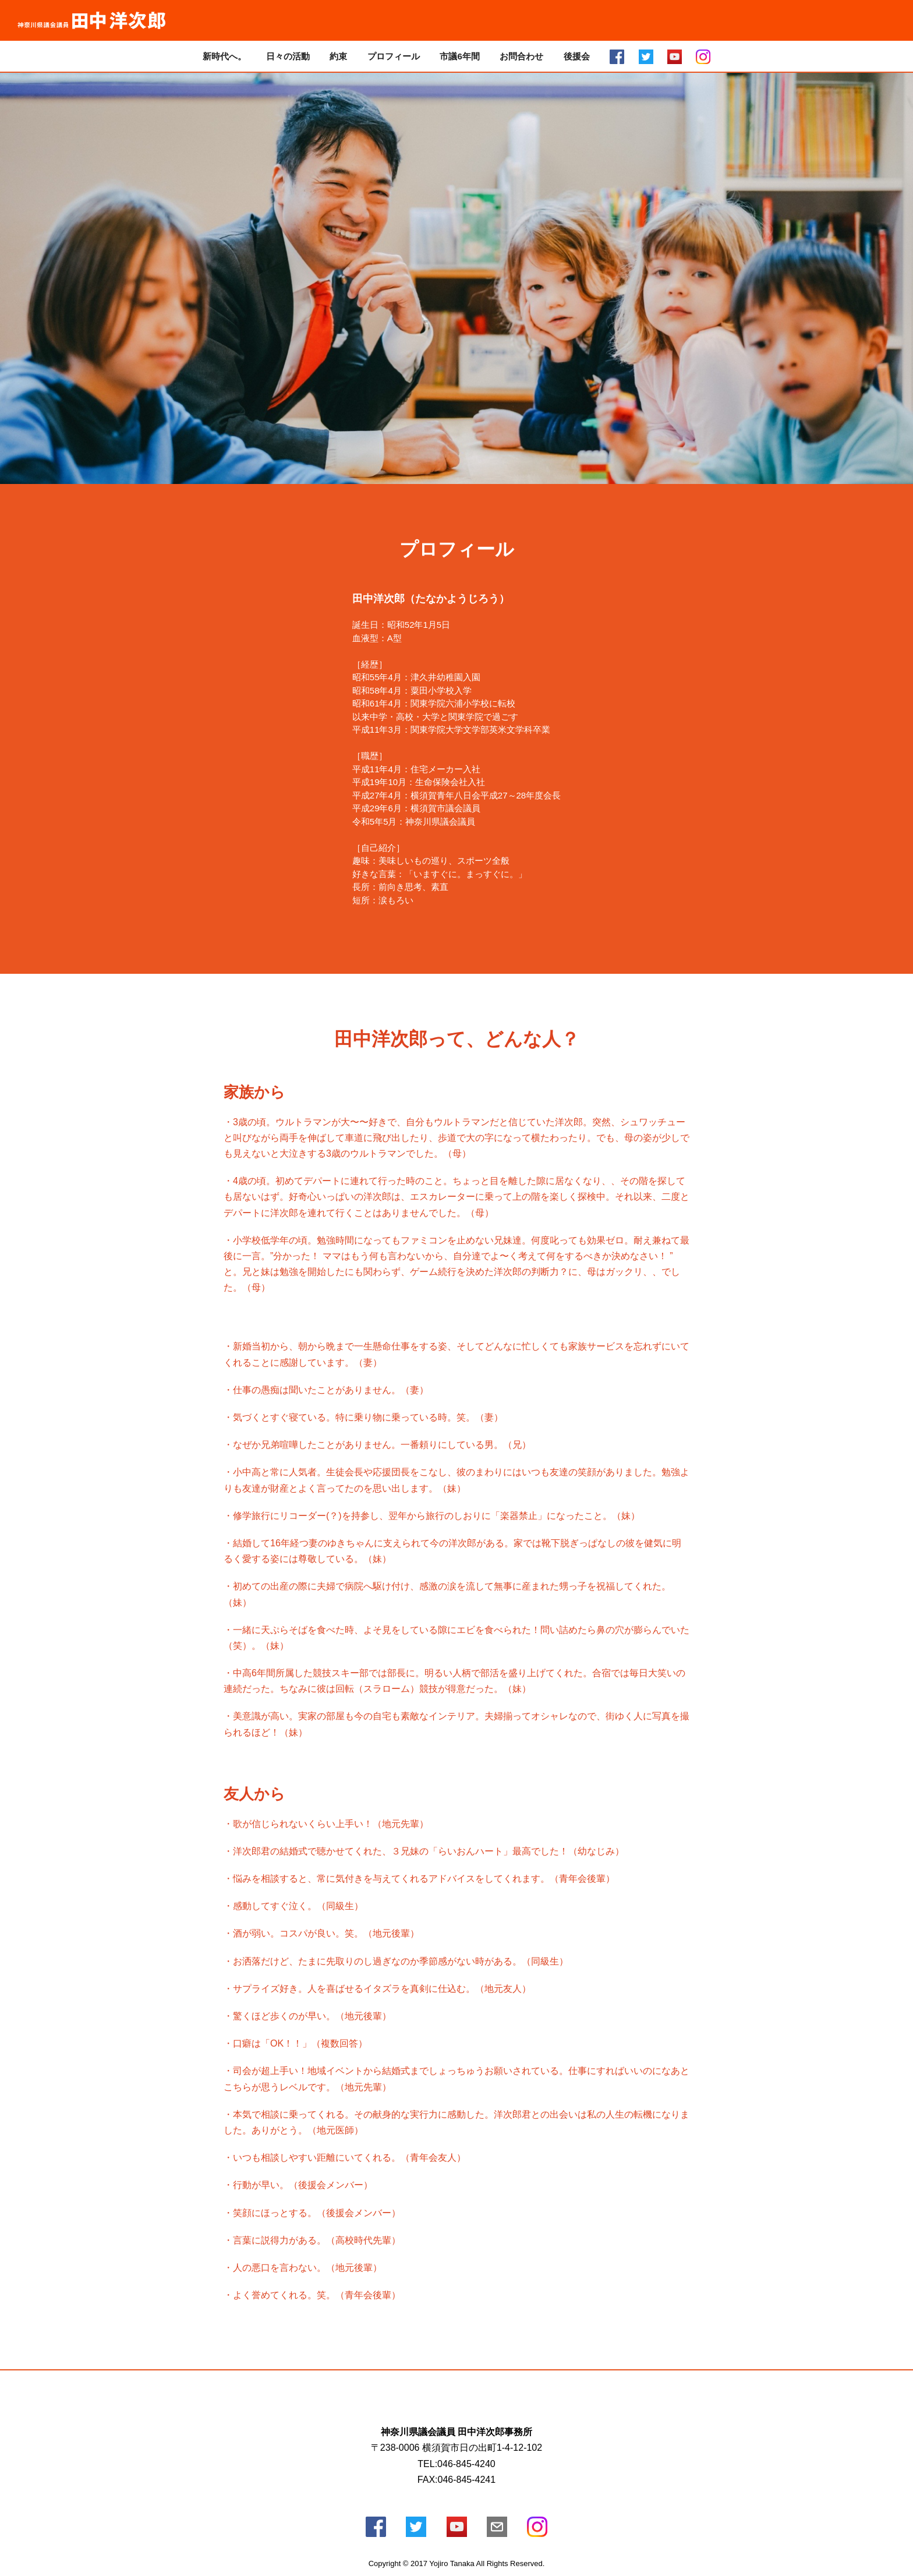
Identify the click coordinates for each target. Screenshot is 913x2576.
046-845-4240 (466, 2464)
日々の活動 (288, 56)
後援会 (577, 56)
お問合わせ (521, 56)
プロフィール (393, 56)
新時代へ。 (224, 56)
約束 (338, 56)
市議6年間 (459, 56)
